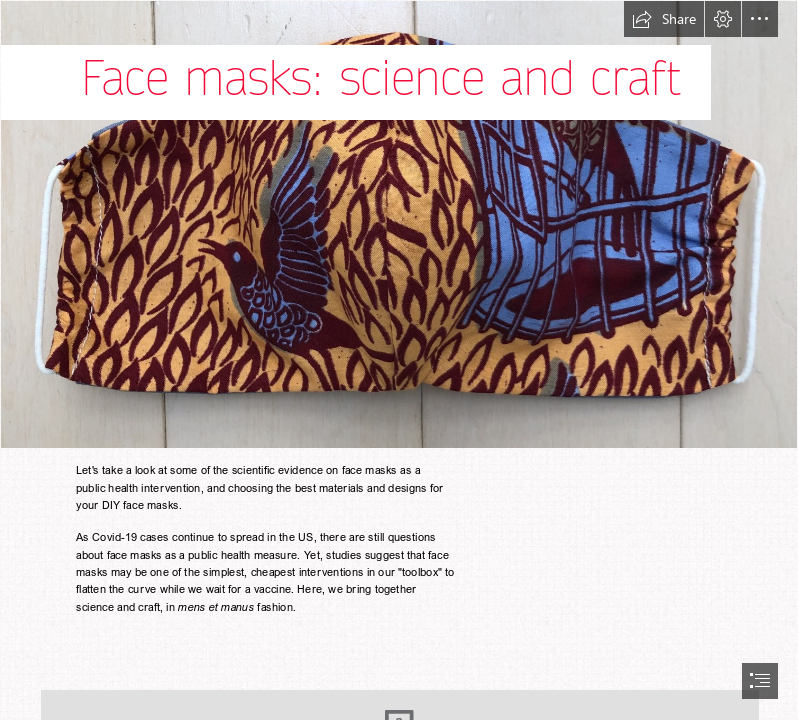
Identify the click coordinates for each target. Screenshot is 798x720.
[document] (399, 360)
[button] (664, 19)
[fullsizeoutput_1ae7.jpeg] (399, 224)
